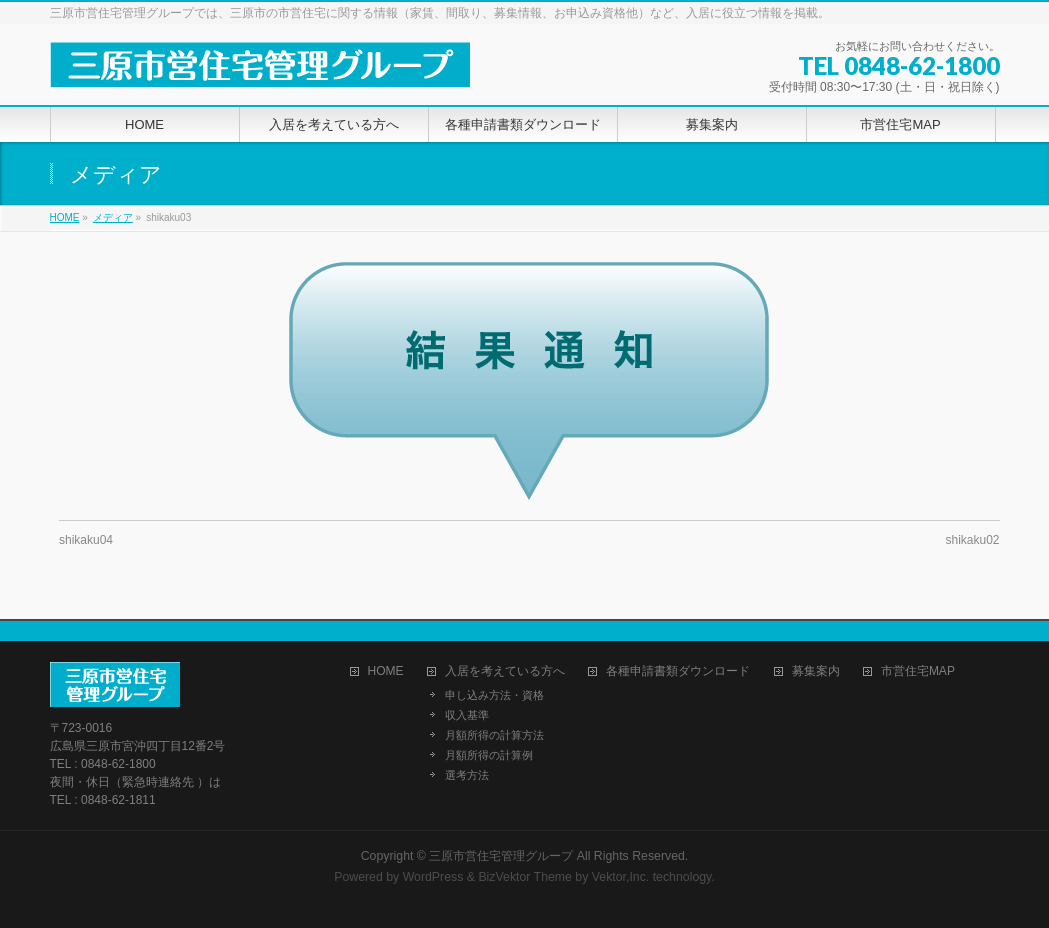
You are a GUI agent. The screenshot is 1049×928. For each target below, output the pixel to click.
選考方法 (467, 775)
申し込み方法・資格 (494, 695)
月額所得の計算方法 (494, 735)
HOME (65, 217)
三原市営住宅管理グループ (501, 856)
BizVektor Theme (525, 877)
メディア (113, 217)
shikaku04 (86, 540)
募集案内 (816, 671)
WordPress (433, 877)
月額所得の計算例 (489, 755)
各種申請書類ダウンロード (678, 671)
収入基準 (467, 715)
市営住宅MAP (918, 671)
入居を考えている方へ (505, 671)
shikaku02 (972, 540)
